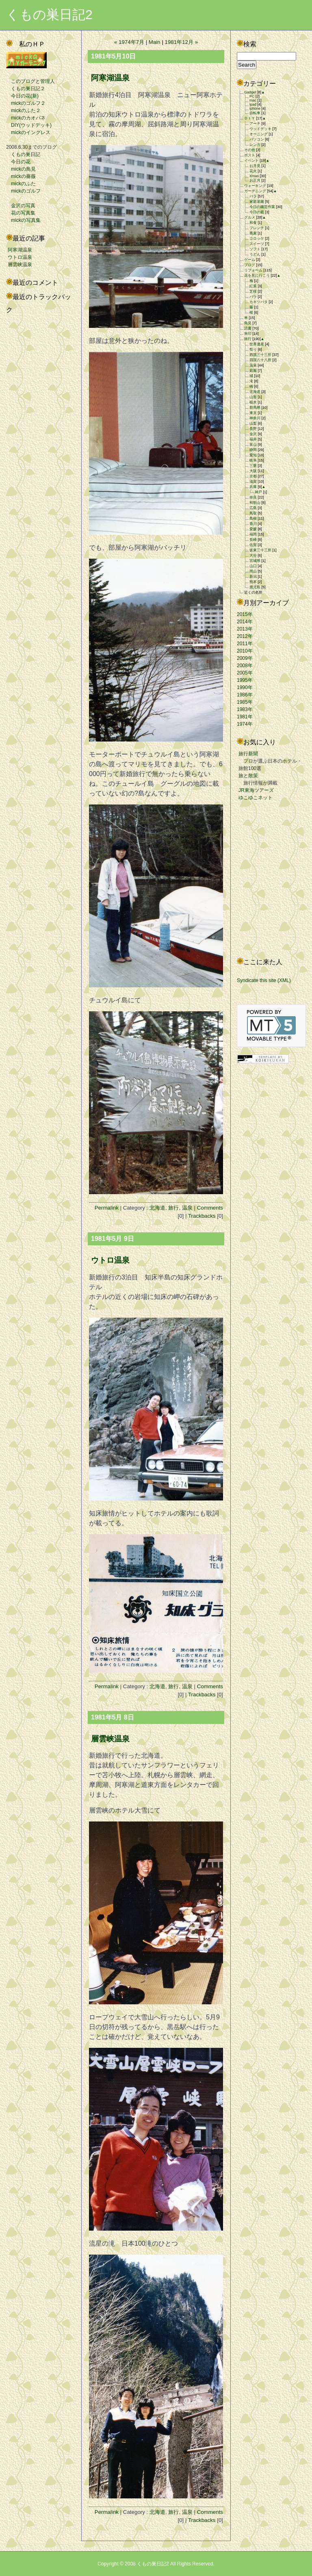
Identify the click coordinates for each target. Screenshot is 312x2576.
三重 (253, 466)
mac (252, 100)
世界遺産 (256, 344)
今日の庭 (256, 212)
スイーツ (256, 244)
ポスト (249, 155)
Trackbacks (202, 1216)
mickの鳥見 (21, 169)
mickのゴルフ (23, 191)
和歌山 (254, 503)
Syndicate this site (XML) (264, 980)
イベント (251, 160)
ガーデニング (255, 191)
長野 (253, 429)
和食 (253, 223)
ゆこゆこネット (255, 797)
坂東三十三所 (260, 550)
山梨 (253, 423)
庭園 (253, 371)
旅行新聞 (248, 754)
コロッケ (256, 238)
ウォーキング (255, 186)
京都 (253, 476)
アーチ (254, 123)
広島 (253, 508)
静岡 (253, 450)
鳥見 (247, 323)
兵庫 (253, 487)
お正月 (254, 180)
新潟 (253, 577)
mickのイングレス (28, 132)
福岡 (253, 534)
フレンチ (256, 228)
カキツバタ (258, 302)
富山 (253, 444)
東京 (253, 413)
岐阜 (253, 460)
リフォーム (253, 270)
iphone (254, 108)
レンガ (254, 145)
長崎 (253, 540)
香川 (253, 524)
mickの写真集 (23, 220)
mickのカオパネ (26, 118)
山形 (253, 397)
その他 (249, 150)
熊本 (253, 582)
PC (252, 96)
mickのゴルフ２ (26, 103)
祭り (253, 349)
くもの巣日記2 (49, 14)
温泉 (187, 1208)
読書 (247, 328)
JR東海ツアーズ (256, 790)
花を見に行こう (257, 275)
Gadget (250, 92)
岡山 (253, 571)
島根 (253, 518)
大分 (253, 555)
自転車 (254, 113)
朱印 (247, 334)
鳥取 (253, 513)
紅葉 (253, 286)
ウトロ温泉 (20, 257)
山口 (253, 566)
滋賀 (253, 481)
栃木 (253, 402)
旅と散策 (248, 775)
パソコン (256, 139)
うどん (254, 254)
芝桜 (253, 291)
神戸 (258, 492)
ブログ (249, 265)
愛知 (253, 455)
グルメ (249, 217)
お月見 (254, 166)
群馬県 (254, 407)
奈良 (253, 497)
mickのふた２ (23, 110)
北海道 (157, 1208)
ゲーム (249, 260)
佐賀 (253, 545)
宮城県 (254, 561)
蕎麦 (253, 233)
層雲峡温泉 (20, 264)
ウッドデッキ (260, 129)
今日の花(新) (22, 96)
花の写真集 (20, 213)
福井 (253, 439)
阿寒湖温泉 (20, 250)
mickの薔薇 (21, 176)
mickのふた (21, 183)
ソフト (254, 249)
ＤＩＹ (249, 118)
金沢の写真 (20, 205)
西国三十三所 (260, 355)
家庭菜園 (256, 201)
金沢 (253, 434)
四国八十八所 (260, 360)
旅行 (173, 1208)
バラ (253, 196)
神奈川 (254, 418)
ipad (252, 104)
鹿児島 (254, 587)
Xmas (254, 176)
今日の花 (18, 162)
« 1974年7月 (129, 42)
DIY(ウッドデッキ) (29, 125)
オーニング (258, 134)
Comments (210, 1208)
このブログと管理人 (30, 81)
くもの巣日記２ (25, 88)
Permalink (107, 1208)
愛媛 (253, 529)
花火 (253, 171)
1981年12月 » (181, 42)
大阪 (253, 471)
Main (154, 42)
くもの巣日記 (23, 154)
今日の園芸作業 (262, 207)
